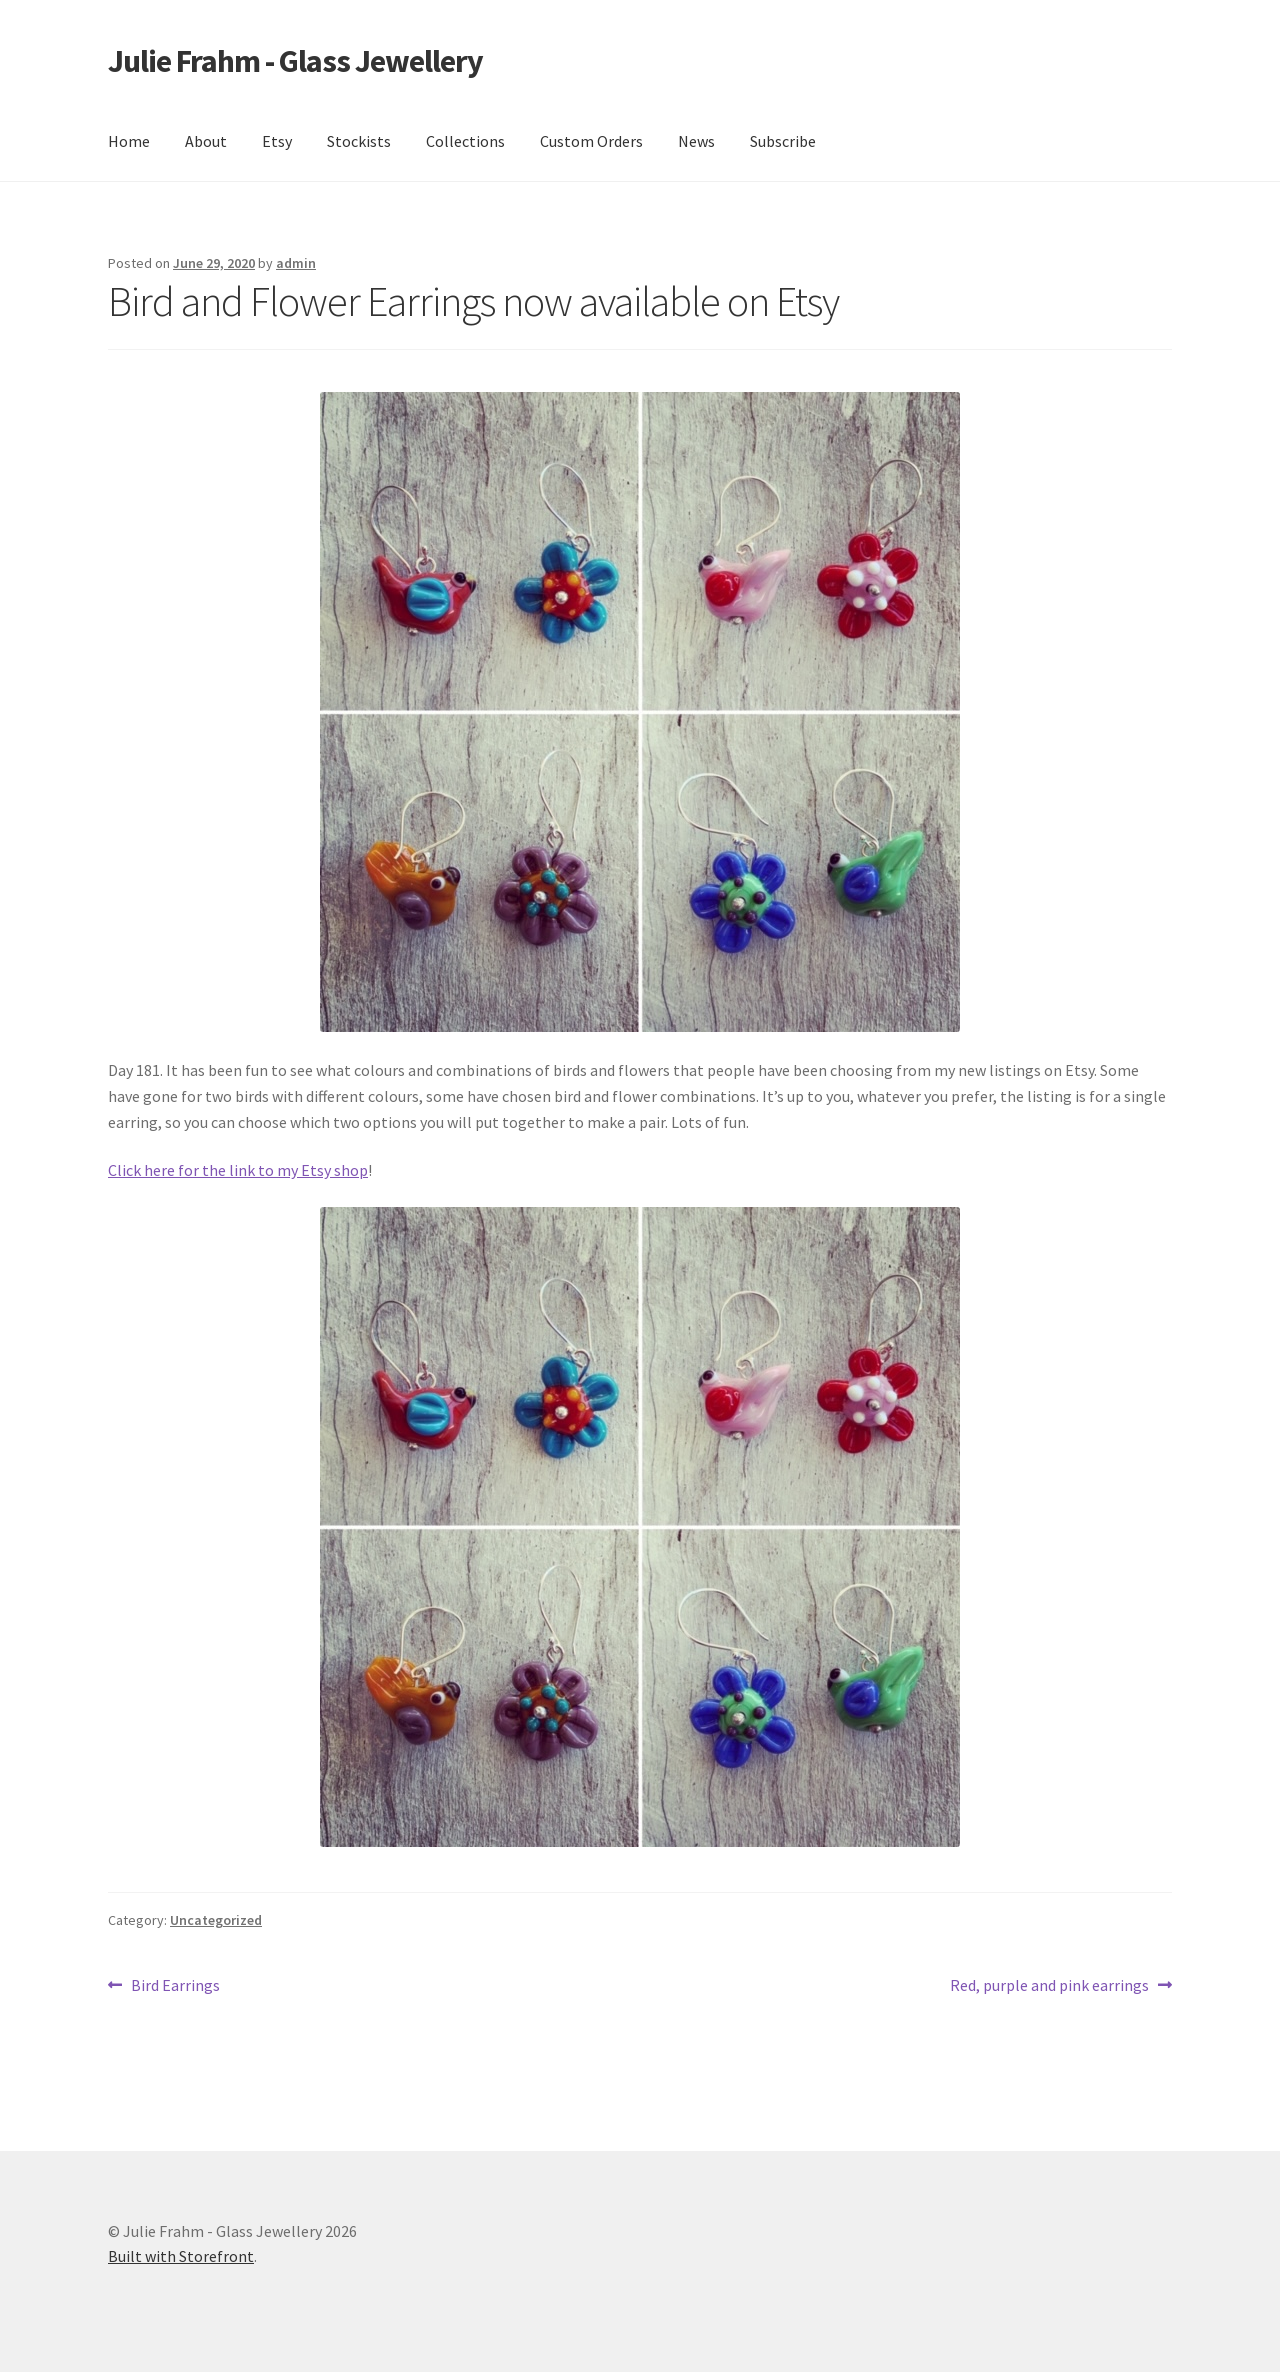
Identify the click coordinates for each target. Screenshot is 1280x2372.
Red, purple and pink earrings (1049, 1986)
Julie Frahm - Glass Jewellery (295, 61)
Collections (465, 141)
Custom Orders (591, 141)
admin (296, 263)
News (696, 141)
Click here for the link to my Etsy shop (238, 1170)
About (206, 141)
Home (129, 141)
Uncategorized (216, 1920)
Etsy (277, 141)
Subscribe (783, 141)
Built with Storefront (181, 2256)
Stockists (359, 141)
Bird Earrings (175, 1986)
